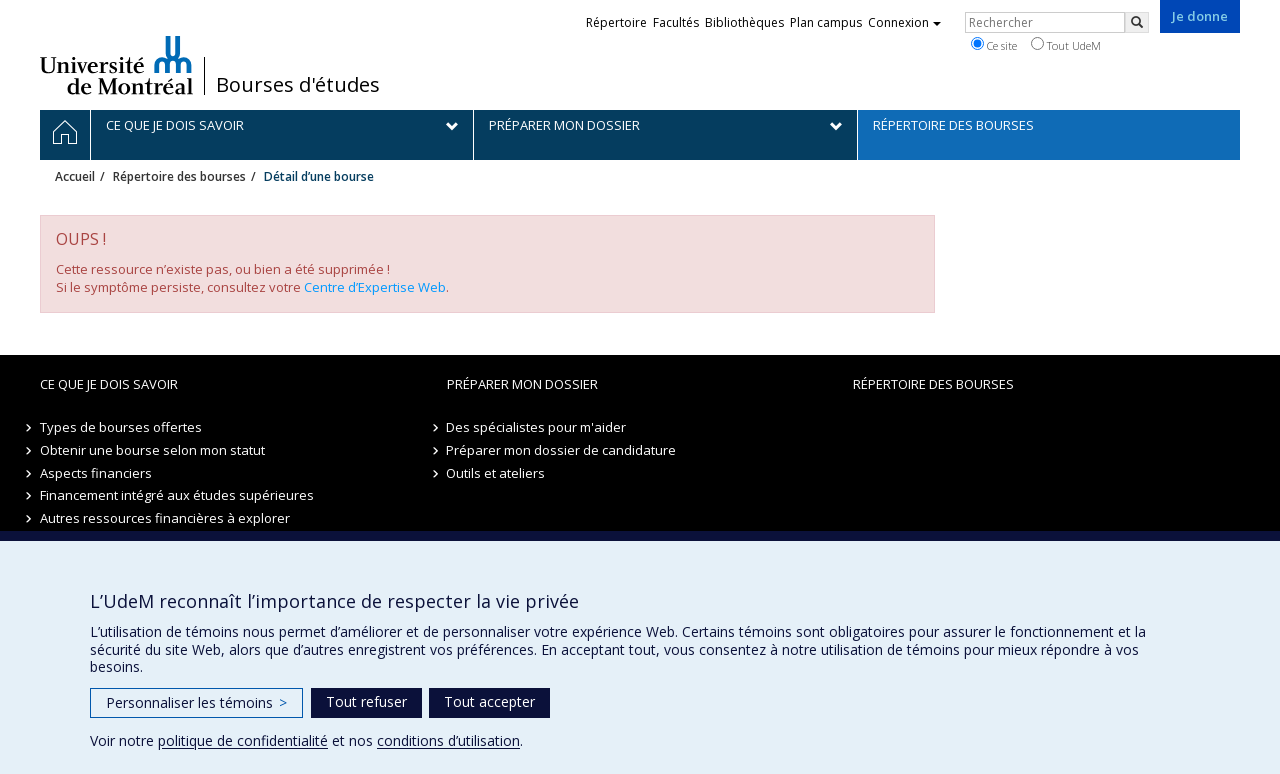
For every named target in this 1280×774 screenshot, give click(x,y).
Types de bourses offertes (121, 427)
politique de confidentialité (243, 740)
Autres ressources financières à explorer (165, 518)
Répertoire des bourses (179, 176)
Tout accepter (489, 701)
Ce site (994, 45)
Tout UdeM (1066, 45)
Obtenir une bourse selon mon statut (152, 450)
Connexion (904, 22)
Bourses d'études (298, 85)
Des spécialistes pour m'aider (537, 427)
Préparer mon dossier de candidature (562, 450)
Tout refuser (366, 701)
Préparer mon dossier (522, 384)
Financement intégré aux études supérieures (177, 495)
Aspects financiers (96, 473)
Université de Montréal (116, 65)
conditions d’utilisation (448, 740)
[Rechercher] (1137, 22)
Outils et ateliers (496, 473)
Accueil (75, 176)
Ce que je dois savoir (109, 384)
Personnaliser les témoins (196, 702)
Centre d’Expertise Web (375, 287)
